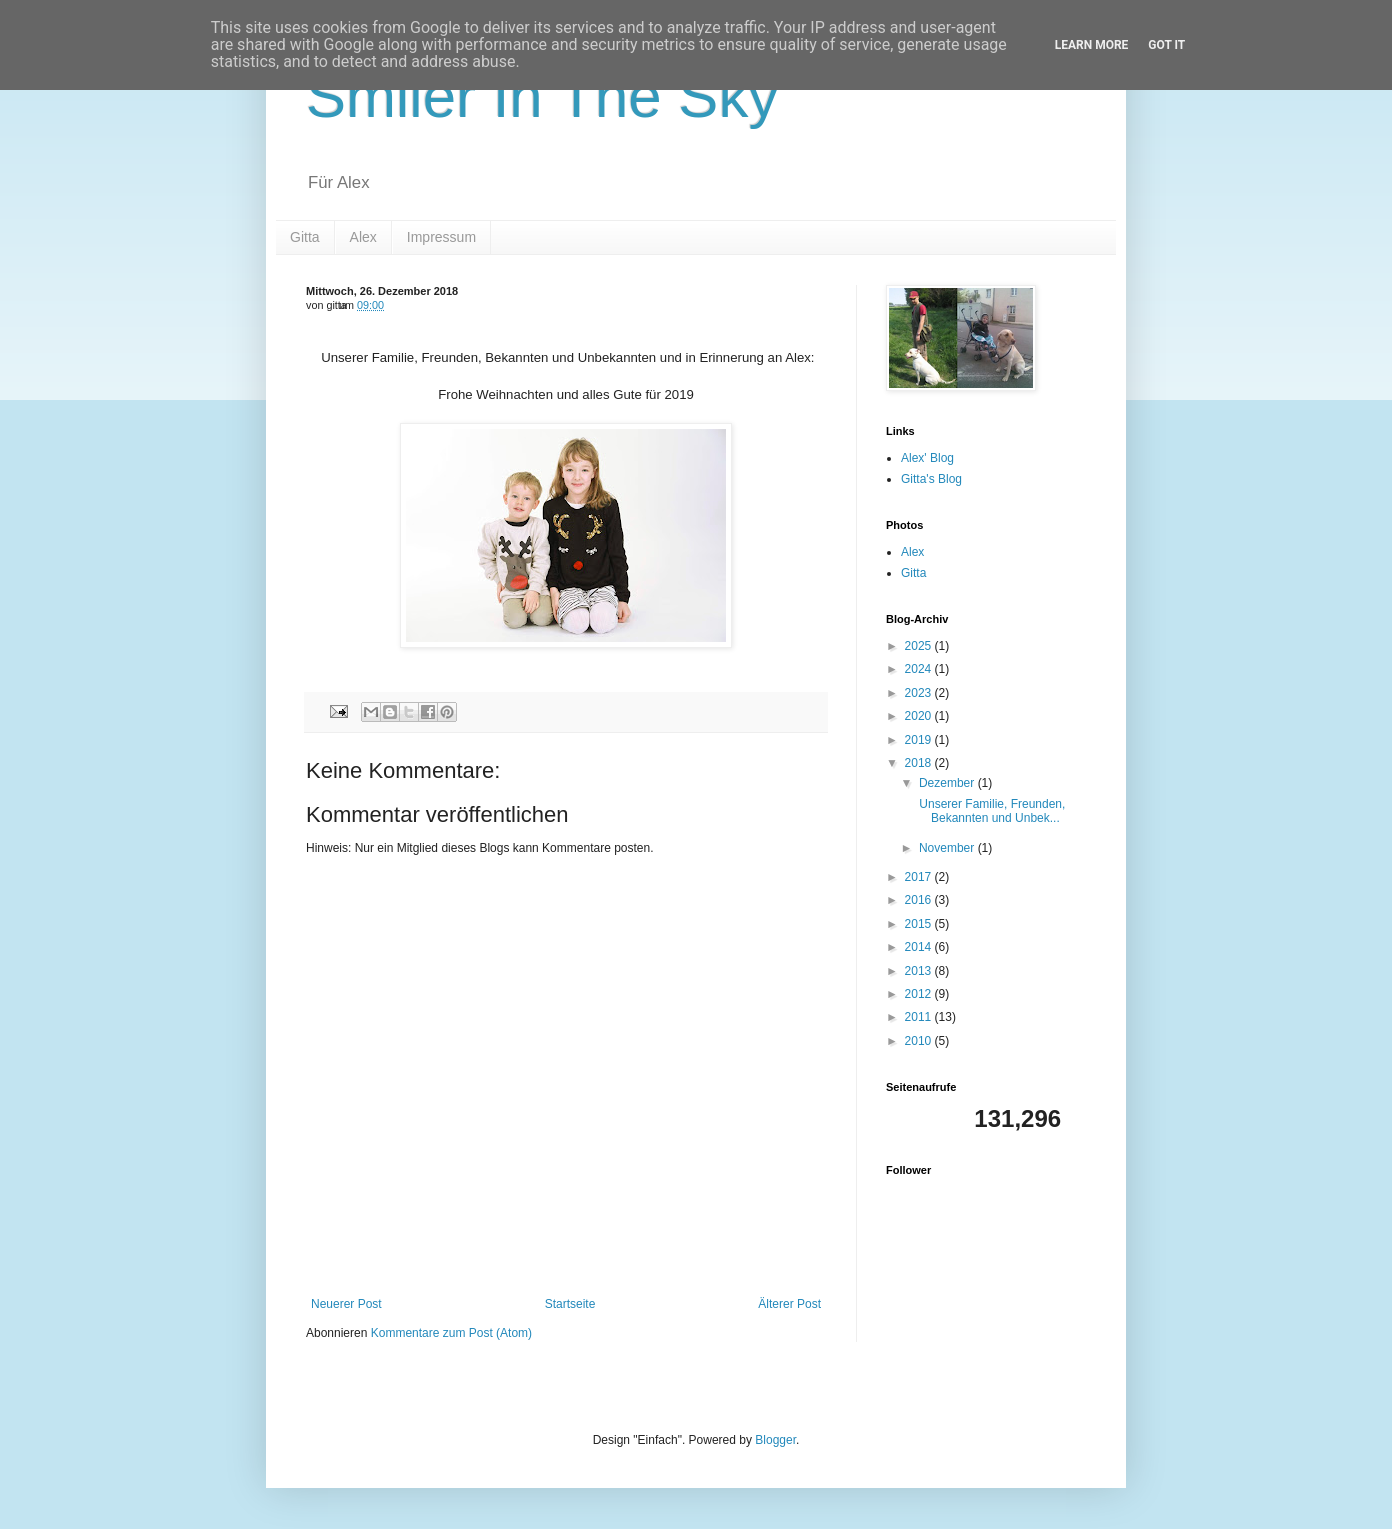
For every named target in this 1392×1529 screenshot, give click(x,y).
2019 (920, 740)
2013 (920, 971)
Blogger (775, 1440)
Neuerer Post (346, 1304)
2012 (920, 994)
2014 (920, 947)
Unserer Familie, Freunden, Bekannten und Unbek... (990, 811)
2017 (920, 877)
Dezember (948, 783)
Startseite (570, 1304)
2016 (920, 900)
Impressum (441, 237)
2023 (920, 693)
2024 (920, 669)
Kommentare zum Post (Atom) (451, 1333)
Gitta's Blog (931, 479)
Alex (363, 237)
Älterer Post (789, 1304)
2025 (920, 646)
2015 (920, 924)
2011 (920, 1017)
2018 (920, 763)
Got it (1166, 45)
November (948, 848)
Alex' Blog (927, 458)
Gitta (305, 237)
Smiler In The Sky (542, 96)
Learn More (1092, 45)
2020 (920, 716)
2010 (920, 1041)
